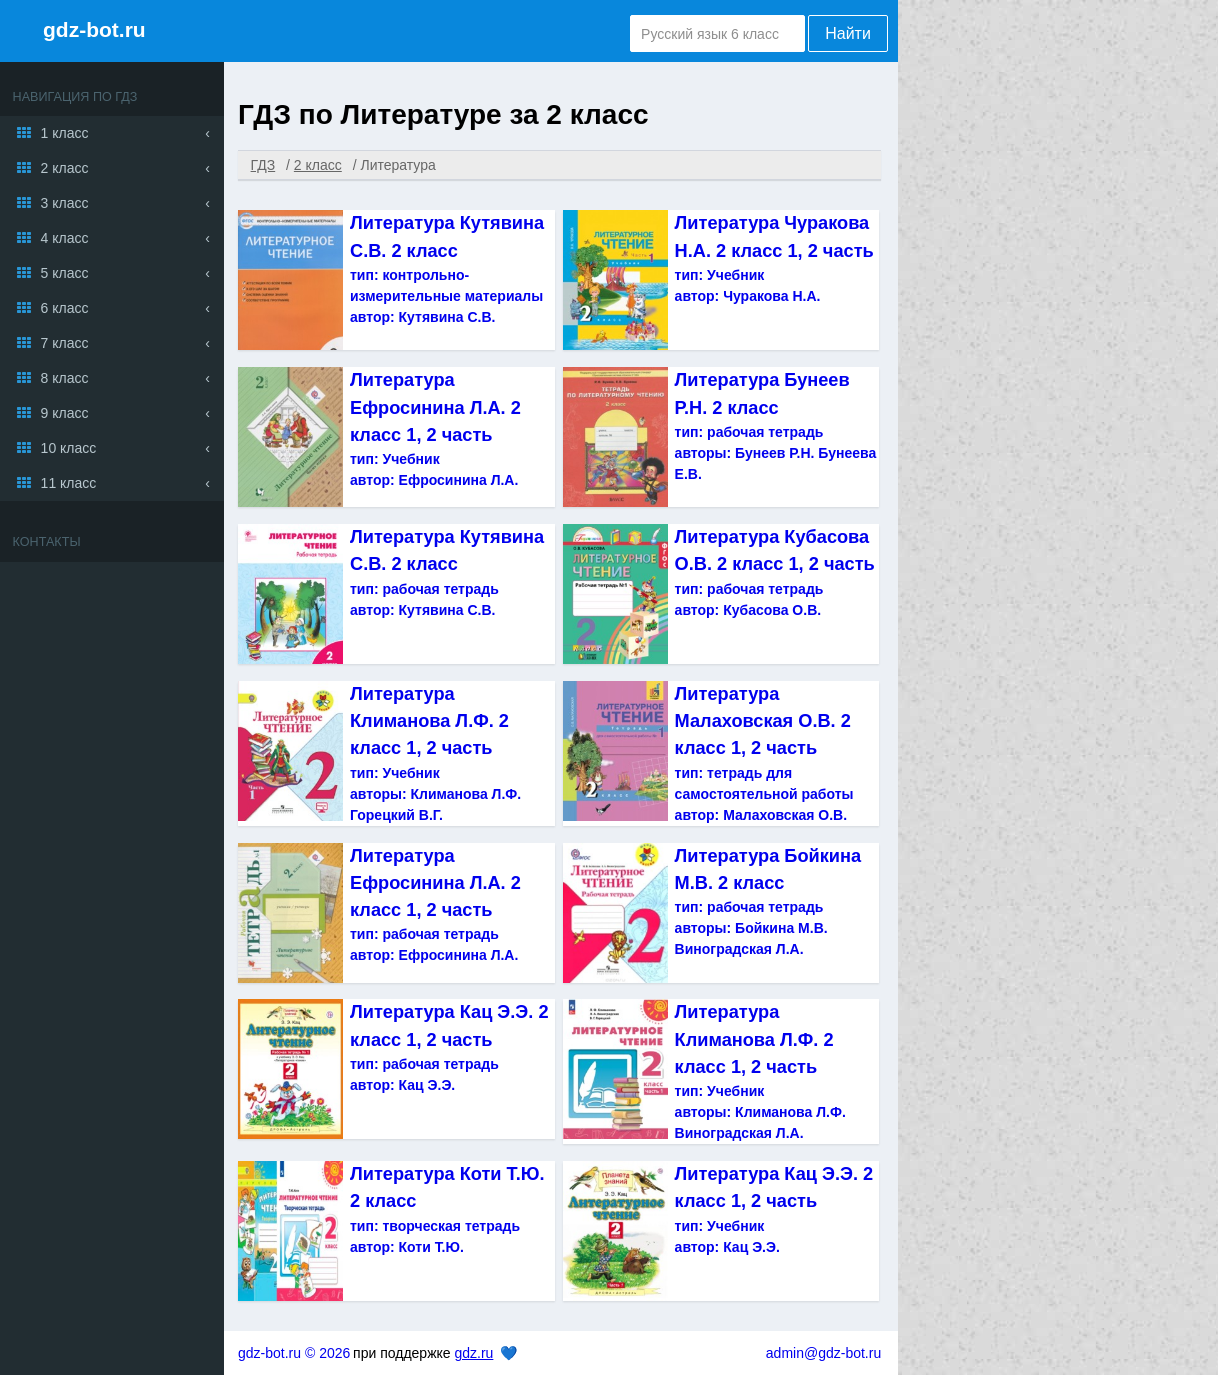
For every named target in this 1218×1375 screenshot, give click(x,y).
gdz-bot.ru (94, 29)
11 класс (69, 483)
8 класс (65, 378)
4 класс (65, 238)
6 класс (65, 308)
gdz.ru (473, 1353)
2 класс (65, 168)
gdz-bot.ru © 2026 (294, 1353)
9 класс (65, 413)
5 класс (65, 273)
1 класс (65, 133)
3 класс (65, 203)
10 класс (69, 448)
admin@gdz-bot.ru (823, 1353)
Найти (848, 33)
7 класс (65, 343)
